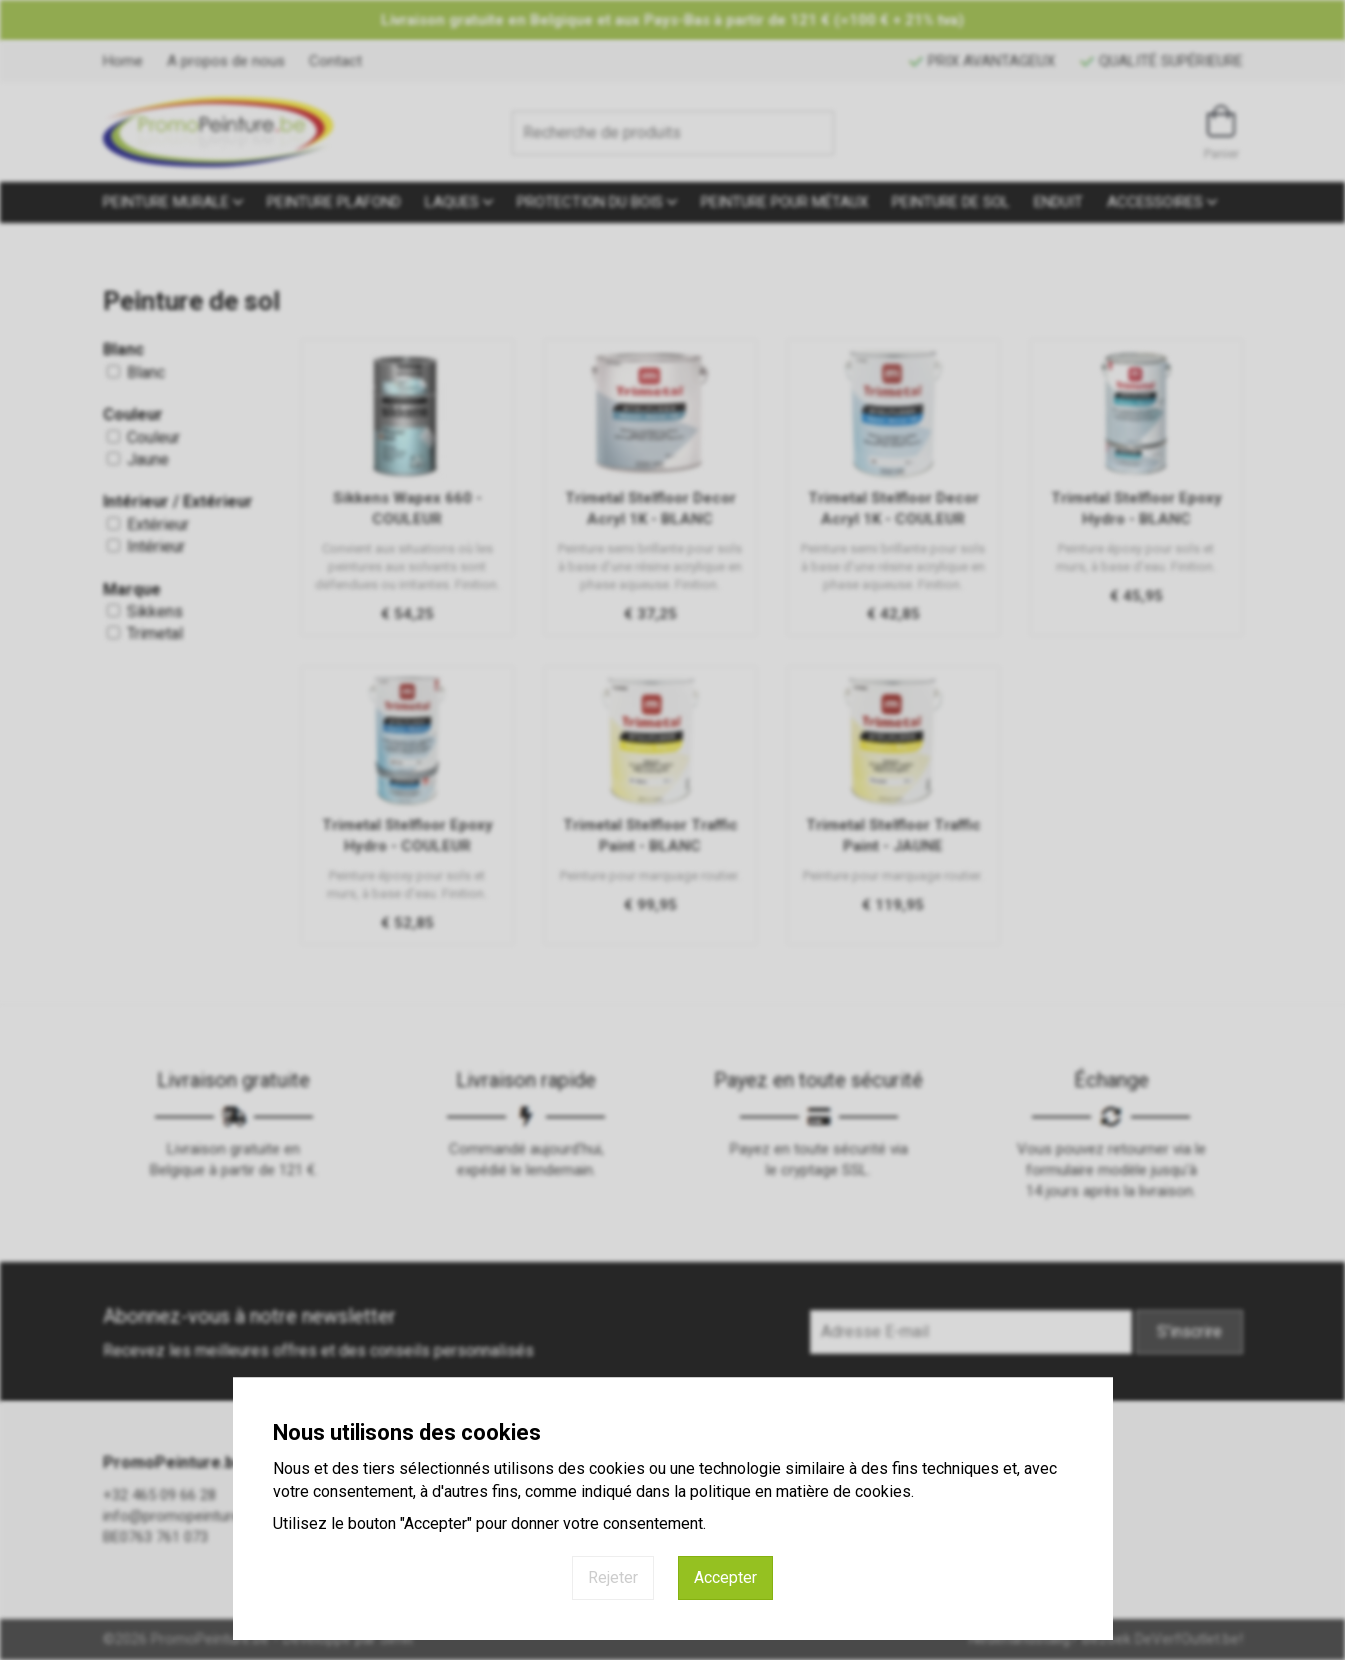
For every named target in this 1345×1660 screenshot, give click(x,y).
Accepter (725, 1577)
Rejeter (613, 1577)
